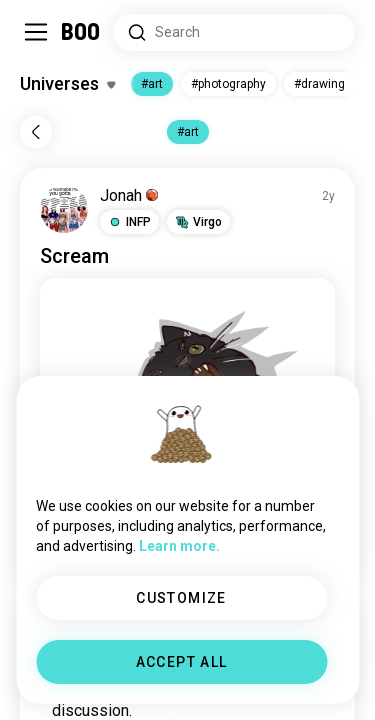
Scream (74, 256)
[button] (129, 222)
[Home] (81, 32)
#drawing (319, 84)
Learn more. (179, 546)
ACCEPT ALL (182, 662)
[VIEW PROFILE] (64, 209)
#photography (228, 84)
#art (152, 84)
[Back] (36, 132)
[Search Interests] (234, 32)
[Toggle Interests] (67, 84)
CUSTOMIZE (181, 598)
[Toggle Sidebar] (36, 32)
